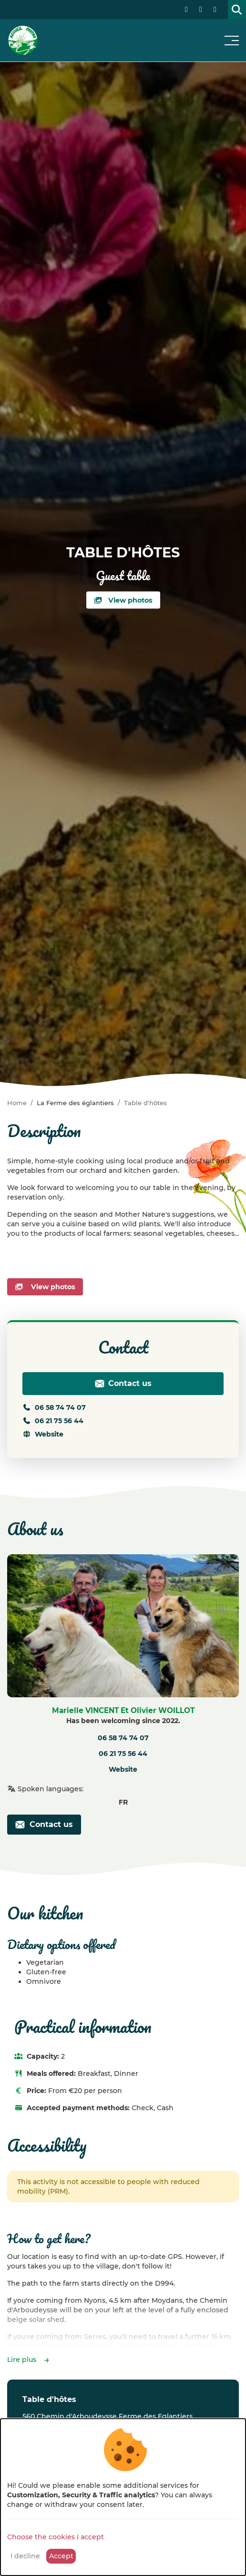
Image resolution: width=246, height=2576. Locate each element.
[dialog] (123, 2497)
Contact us (123, 1383)
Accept (61, 2556)
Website (42, 1434)
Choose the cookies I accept (55, 2537)
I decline (25, 2556)
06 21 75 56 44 (52, 1420)
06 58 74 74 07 (54, 1407)
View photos (123, 600)
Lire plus (21, 2359)
